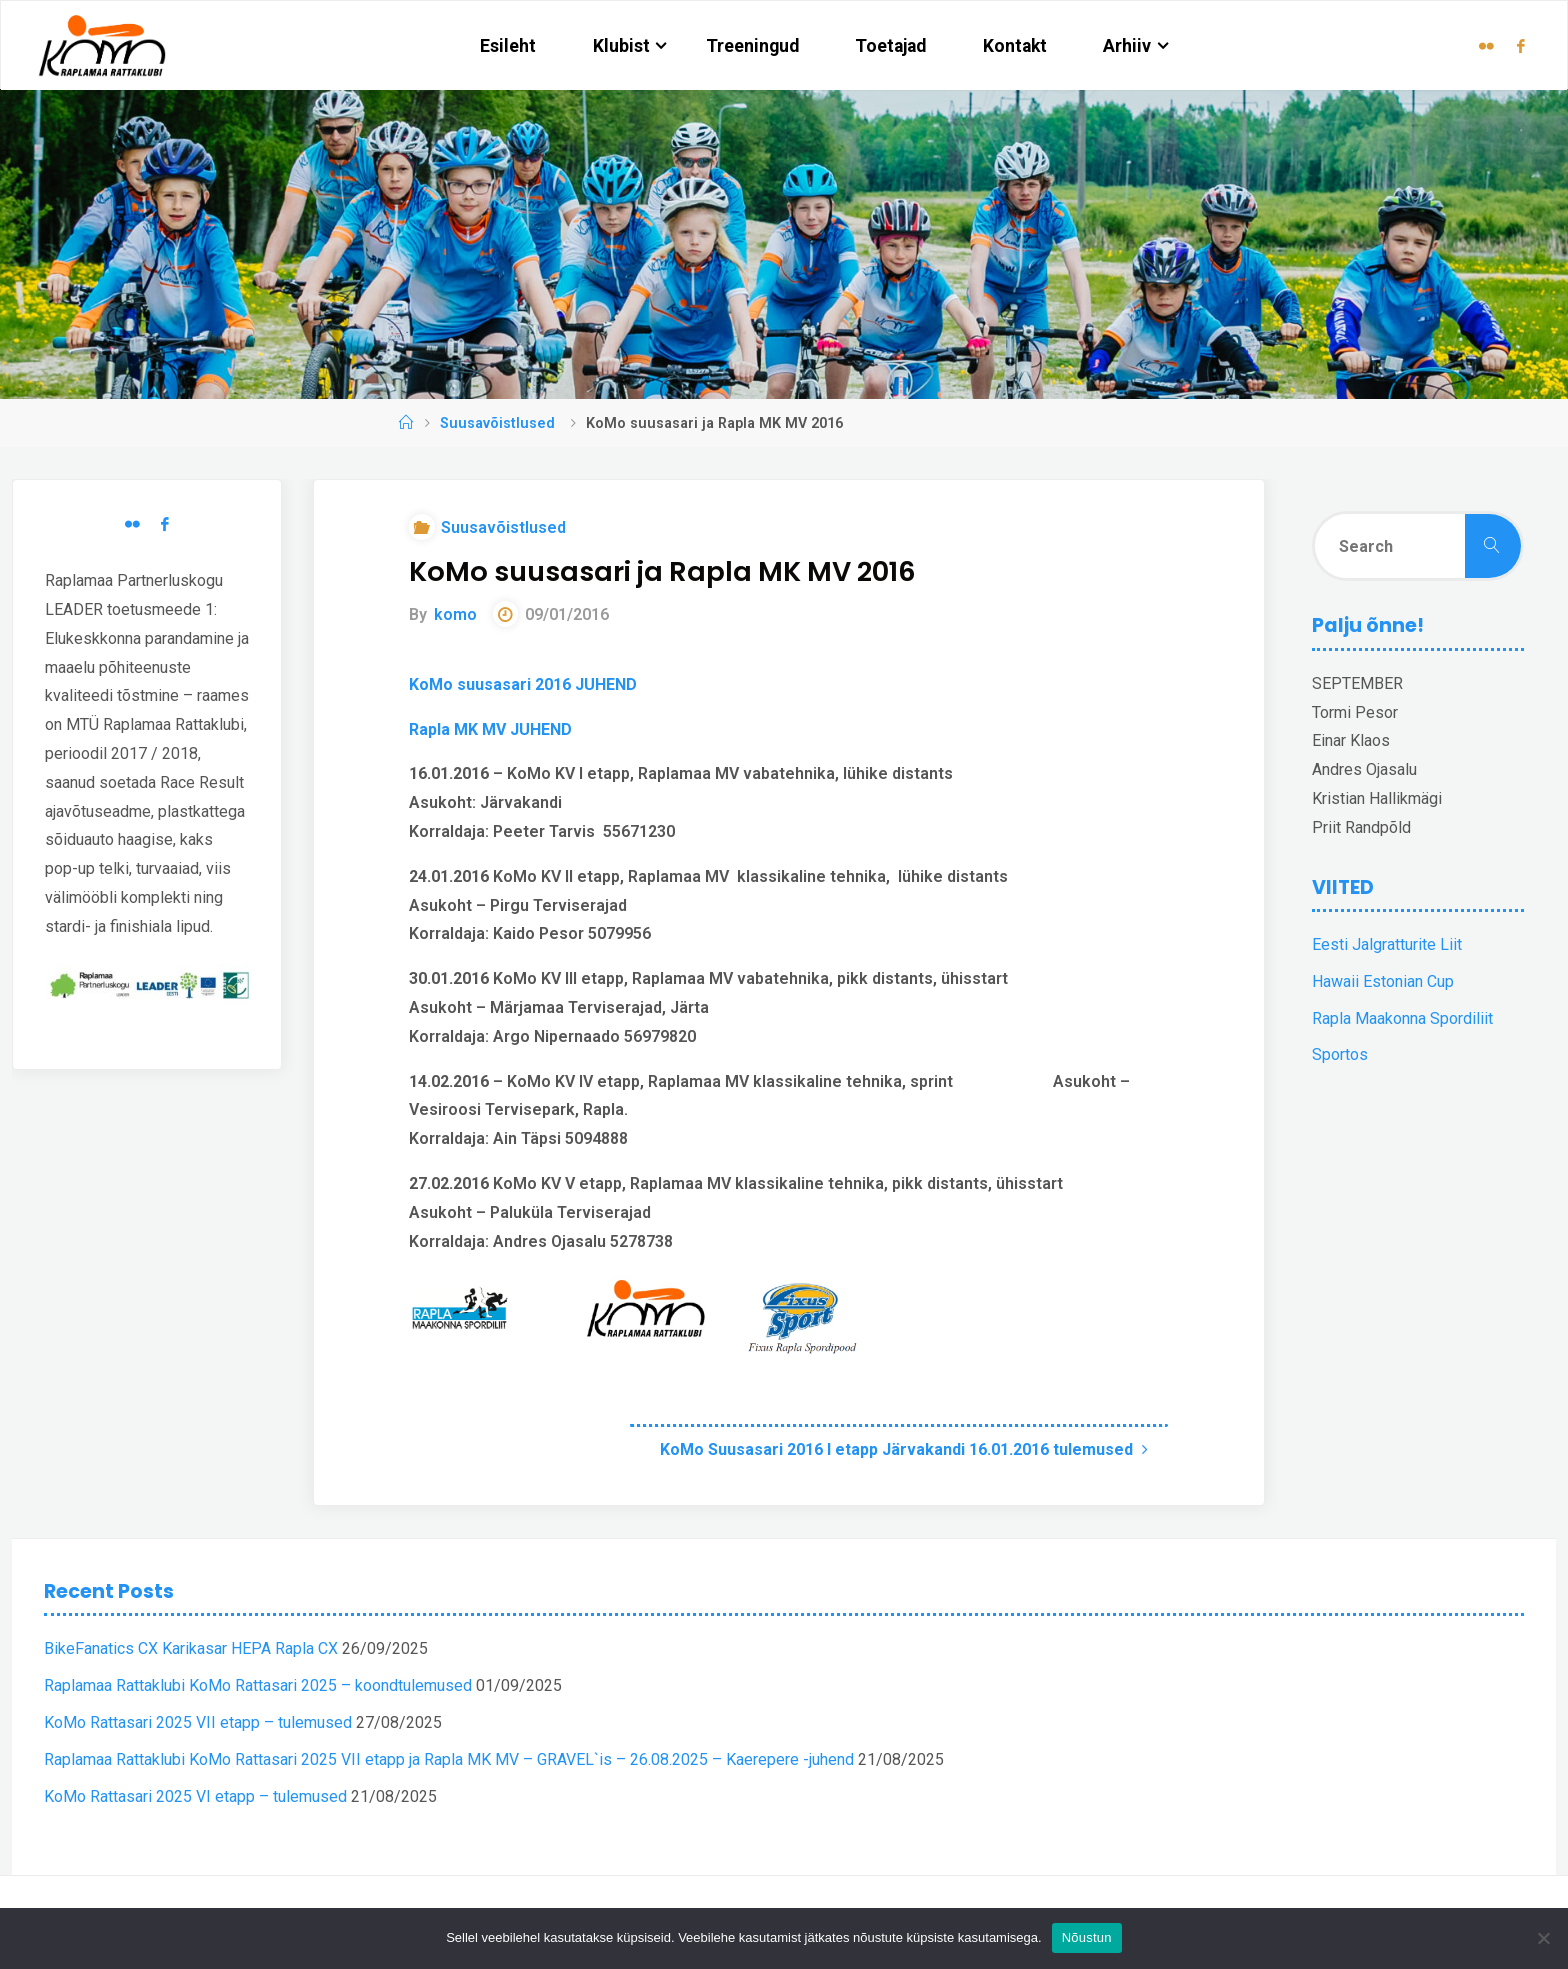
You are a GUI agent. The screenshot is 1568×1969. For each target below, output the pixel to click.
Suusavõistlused (497, 423)
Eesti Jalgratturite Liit (1387, 944)
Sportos (1340, 1054)
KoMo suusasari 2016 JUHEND (523, 684)
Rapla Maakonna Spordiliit (1402, 1018)
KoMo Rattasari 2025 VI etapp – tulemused (195, 1796)
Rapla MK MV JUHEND (490, 729)
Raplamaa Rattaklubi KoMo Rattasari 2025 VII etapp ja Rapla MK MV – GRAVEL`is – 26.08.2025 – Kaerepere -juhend (449, 1759)
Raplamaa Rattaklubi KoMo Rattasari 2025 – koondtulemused (258, 1685)
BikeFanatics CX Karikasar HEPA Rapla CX (191, 1648)
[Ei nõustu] (1543, 1938)
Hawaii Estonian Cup (1383, 981)
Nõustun (1087, 1937)
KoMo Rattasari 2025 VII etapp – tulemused (198, 1722)
